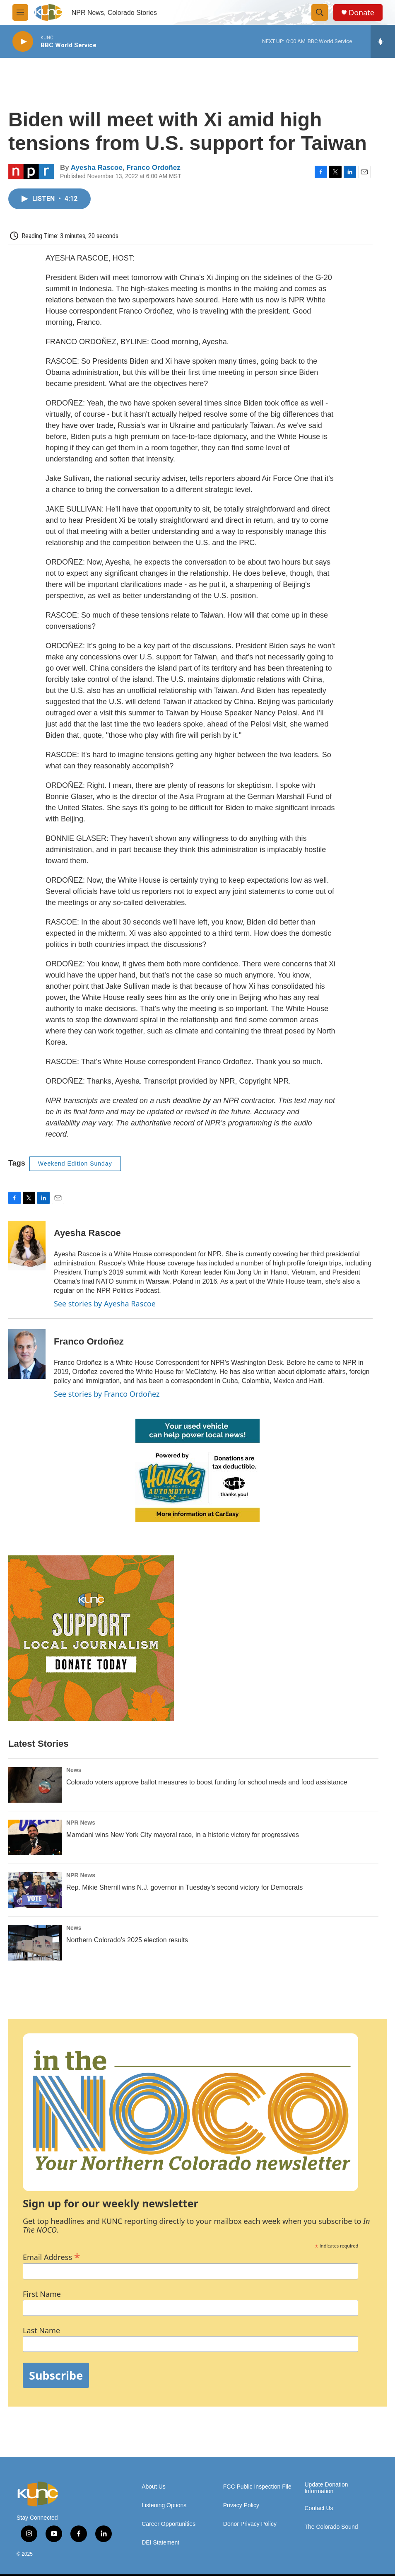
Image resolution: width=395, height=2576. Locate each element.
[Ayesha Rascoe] (27, 1245)
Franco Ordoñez (153, 167)
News (74, 1770)
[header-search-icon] (319, 12)
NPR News (80, 1822)
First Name (42, 2294)
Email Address (51, 2256)
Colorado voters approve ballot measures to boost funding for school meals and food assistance (206, 1782)
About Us (154, 2487)
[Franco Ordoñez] (27, 1354)
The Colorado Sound (331, 2527)
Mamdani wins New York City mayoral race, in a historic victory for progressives (182, 1834)
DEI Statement (160, 2543)
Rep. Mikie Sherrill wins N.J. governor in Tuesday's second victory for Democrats (184, 1887)
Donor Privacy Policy (250, 2524)
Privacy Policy (241, 2505)
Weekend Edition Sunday (75, 1163)
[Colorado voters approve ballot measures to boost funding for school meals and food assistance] (35, 1785)
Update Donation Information (326, 2488)
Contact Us (318, 2508)
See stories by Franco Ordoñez (106, 1394)
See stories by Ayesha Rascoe (105, 1304)
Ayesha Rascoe (97, 167)
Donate (361, 12)
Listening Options (164, 2505)
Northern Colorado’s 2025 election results (127, 1939)
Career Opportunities (168, 2524)
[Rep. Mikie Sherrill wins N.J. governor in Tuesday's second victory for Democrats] (35, 1890)
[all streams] (383, 41)
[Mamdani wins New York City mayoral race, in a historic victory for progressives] (35, 1837)
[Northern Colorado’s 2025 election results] (35, 1942)
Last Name (41, 2330)
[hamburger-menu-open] (20, 12)
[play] (22, 41)
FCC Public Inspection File (257, 2487)
